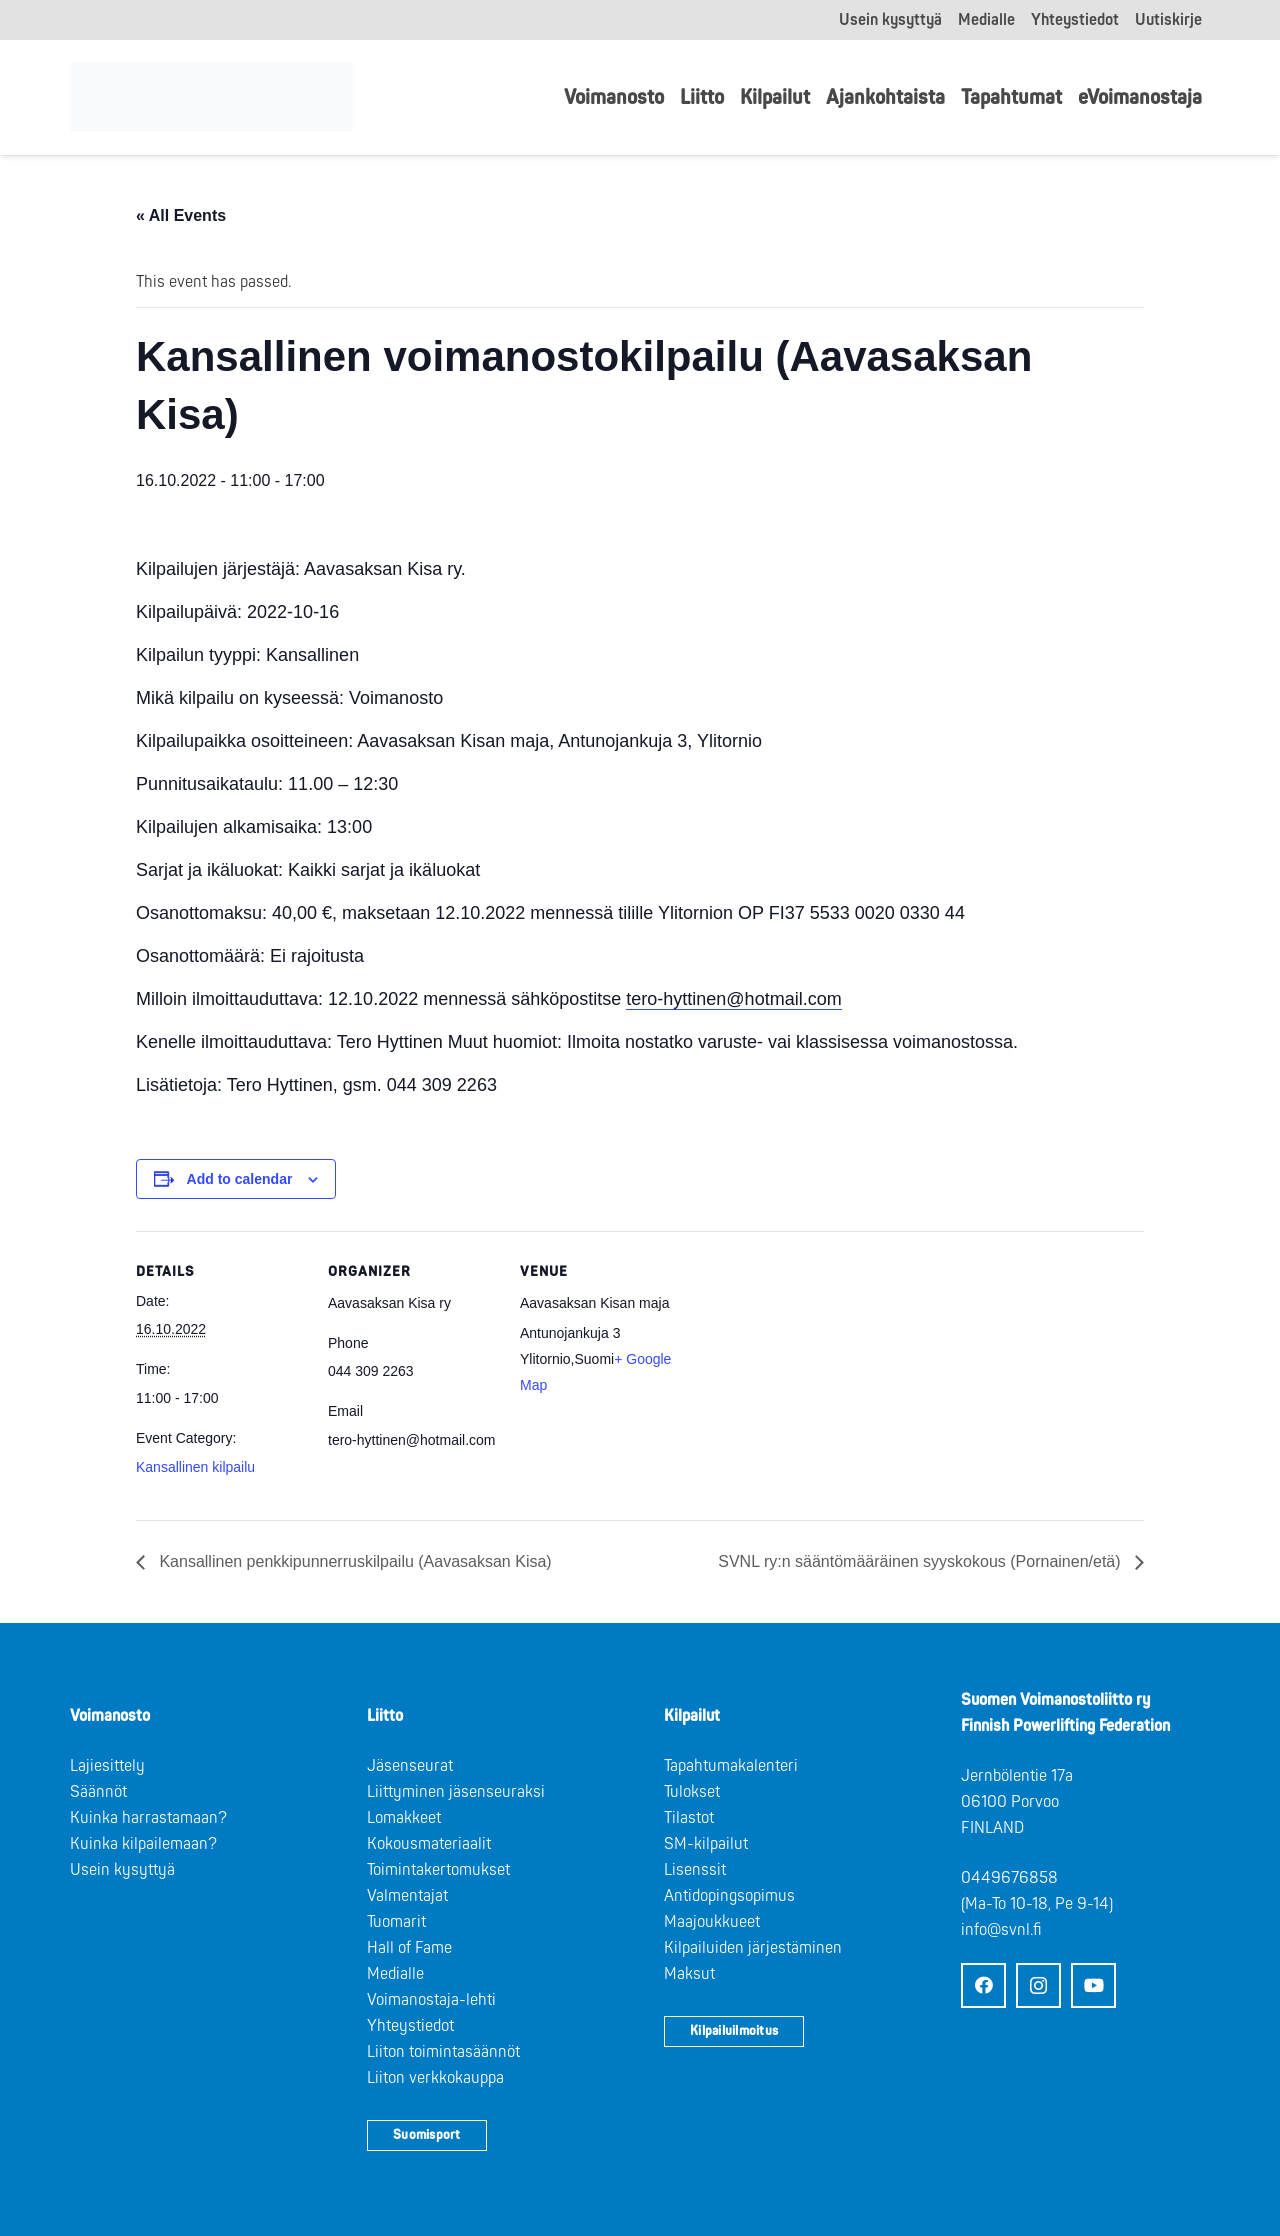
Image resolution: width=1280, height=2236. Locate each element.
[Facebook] (983, 1985)
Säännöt (98, 1792)
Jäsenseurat (410, 1766)
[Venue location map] (817, 1368)
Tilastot (689, 1818)
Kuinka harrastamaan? (148, 1818)
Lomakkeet (404, 1818)
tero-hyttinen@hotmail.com (733, 999)
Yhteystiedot (410, 2026)
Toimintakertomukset (438, 1870)
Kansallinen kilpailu (195, 1467)
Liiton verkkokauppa (435, 2078)
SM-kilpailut (706, 1844)
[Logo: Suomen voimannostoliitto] (211, 98)
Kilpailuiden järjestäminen (753, 1948)
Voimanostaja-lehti (431, 2000)
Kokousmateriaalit (429, 1844)
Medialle (395, 1974)
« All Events (181, 215)
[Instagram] (1038, 1985)
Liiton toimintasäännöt (443, 2052)
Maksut (689, 1974)
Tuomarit (396, 1922)
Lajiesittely (107, 1766)
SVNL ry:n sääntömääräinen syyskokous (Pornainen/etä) (921, 1561)
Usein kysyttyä (122, 1870)
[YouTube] (1093, 1985)
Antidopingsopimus (729, 1896)
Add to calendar (240, 1179)
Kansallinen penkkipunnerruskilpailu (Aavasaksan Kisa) (353, 1561)
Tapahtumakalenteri (731, 1766)
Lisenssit (695, 1870)
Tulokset (692, 1792)
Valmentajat (407, 1896)
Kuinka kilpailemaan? (143, 1844)
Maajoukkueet (712, 1922)
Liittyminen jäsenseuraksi (456, 1792)
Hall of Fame (409, 1948)
